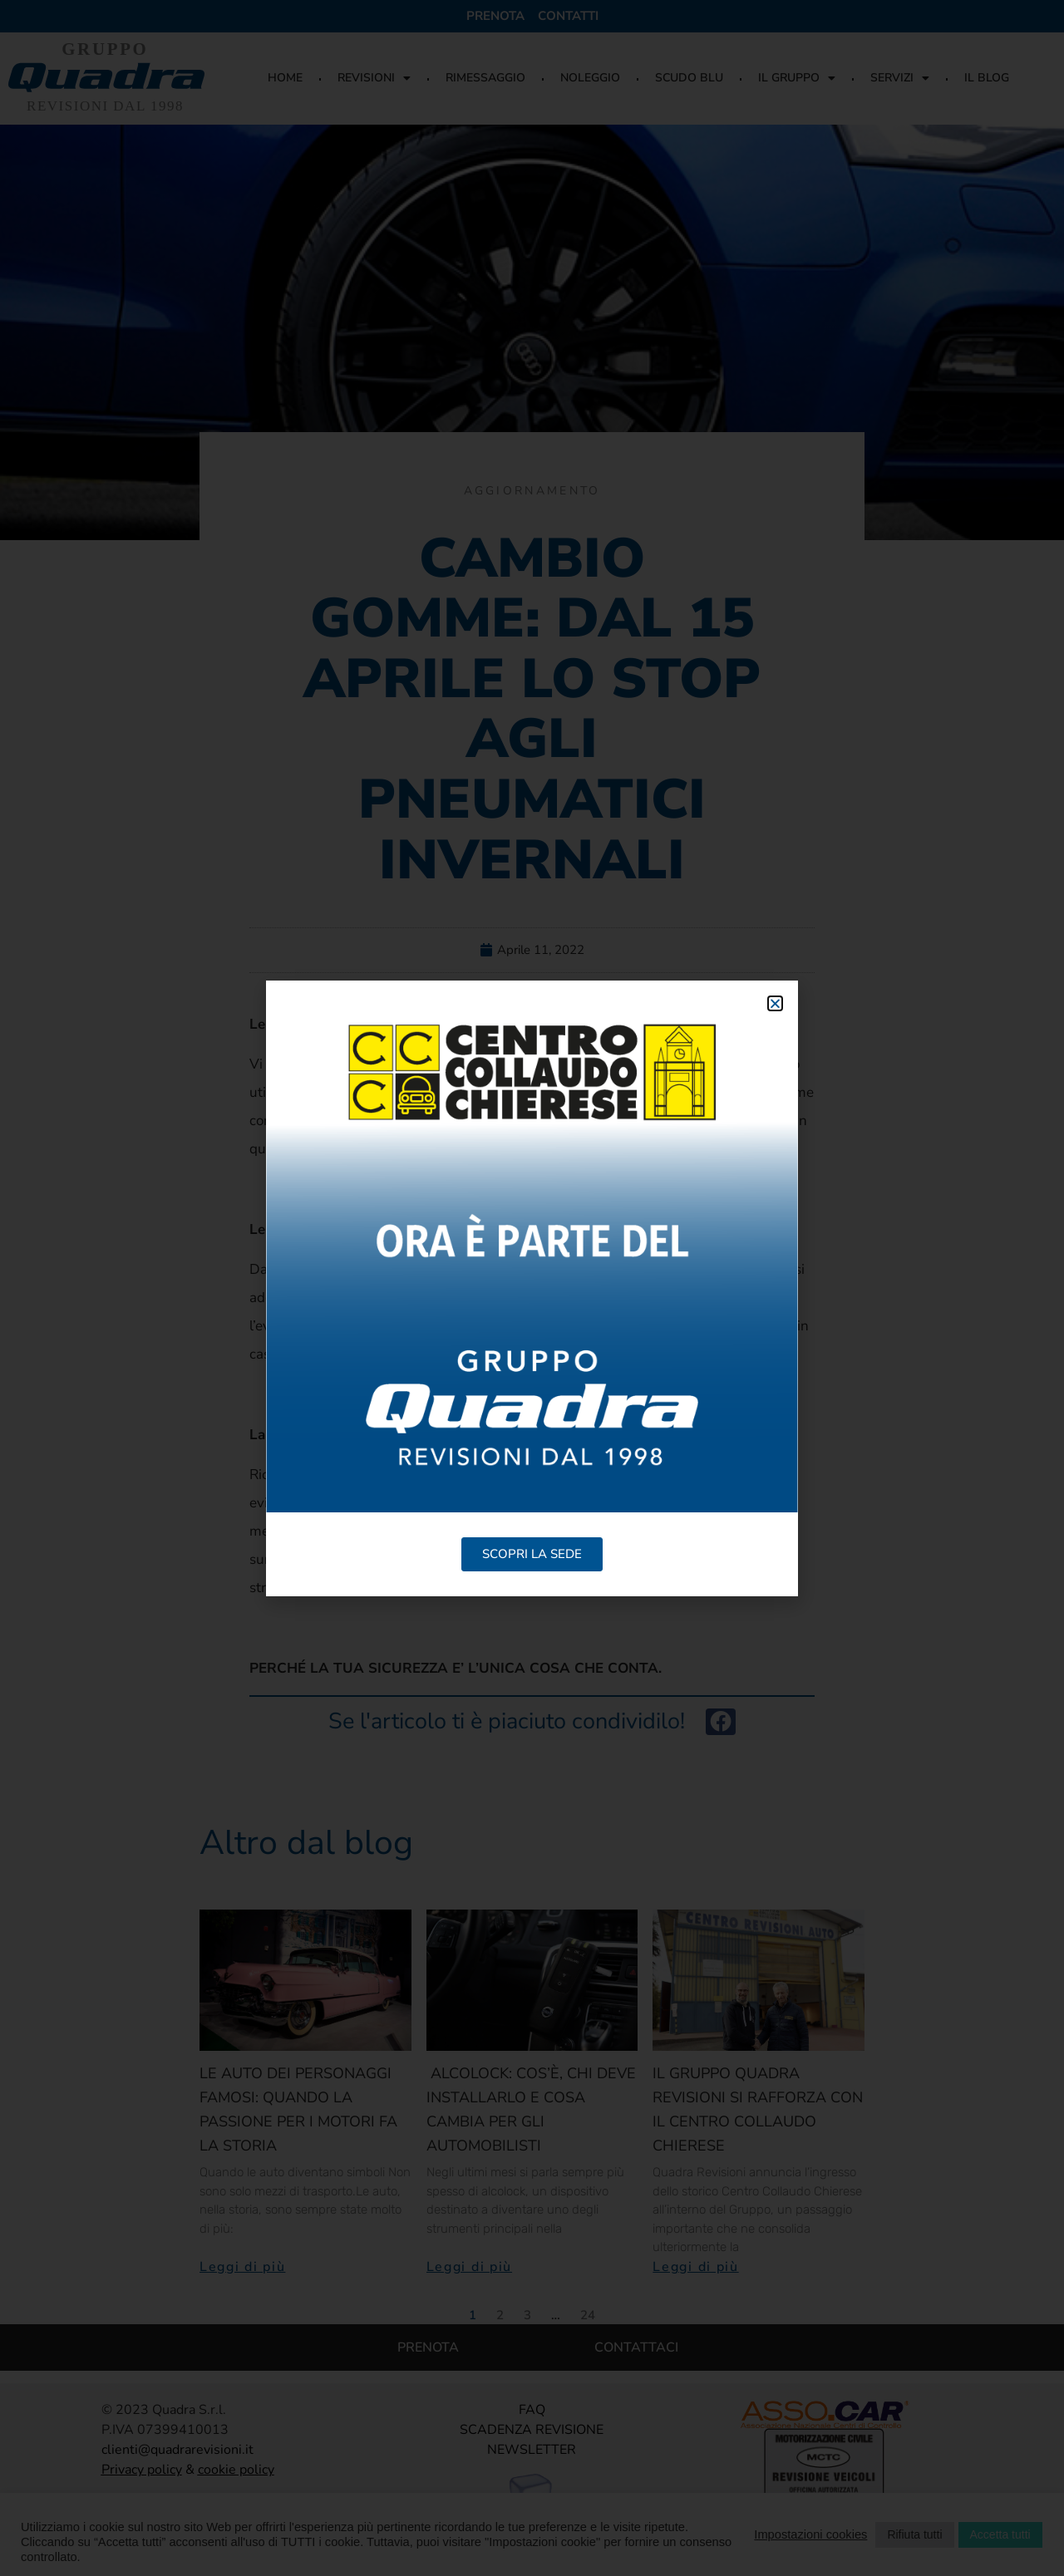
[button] (775, 1003)
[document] (532, 1288)
